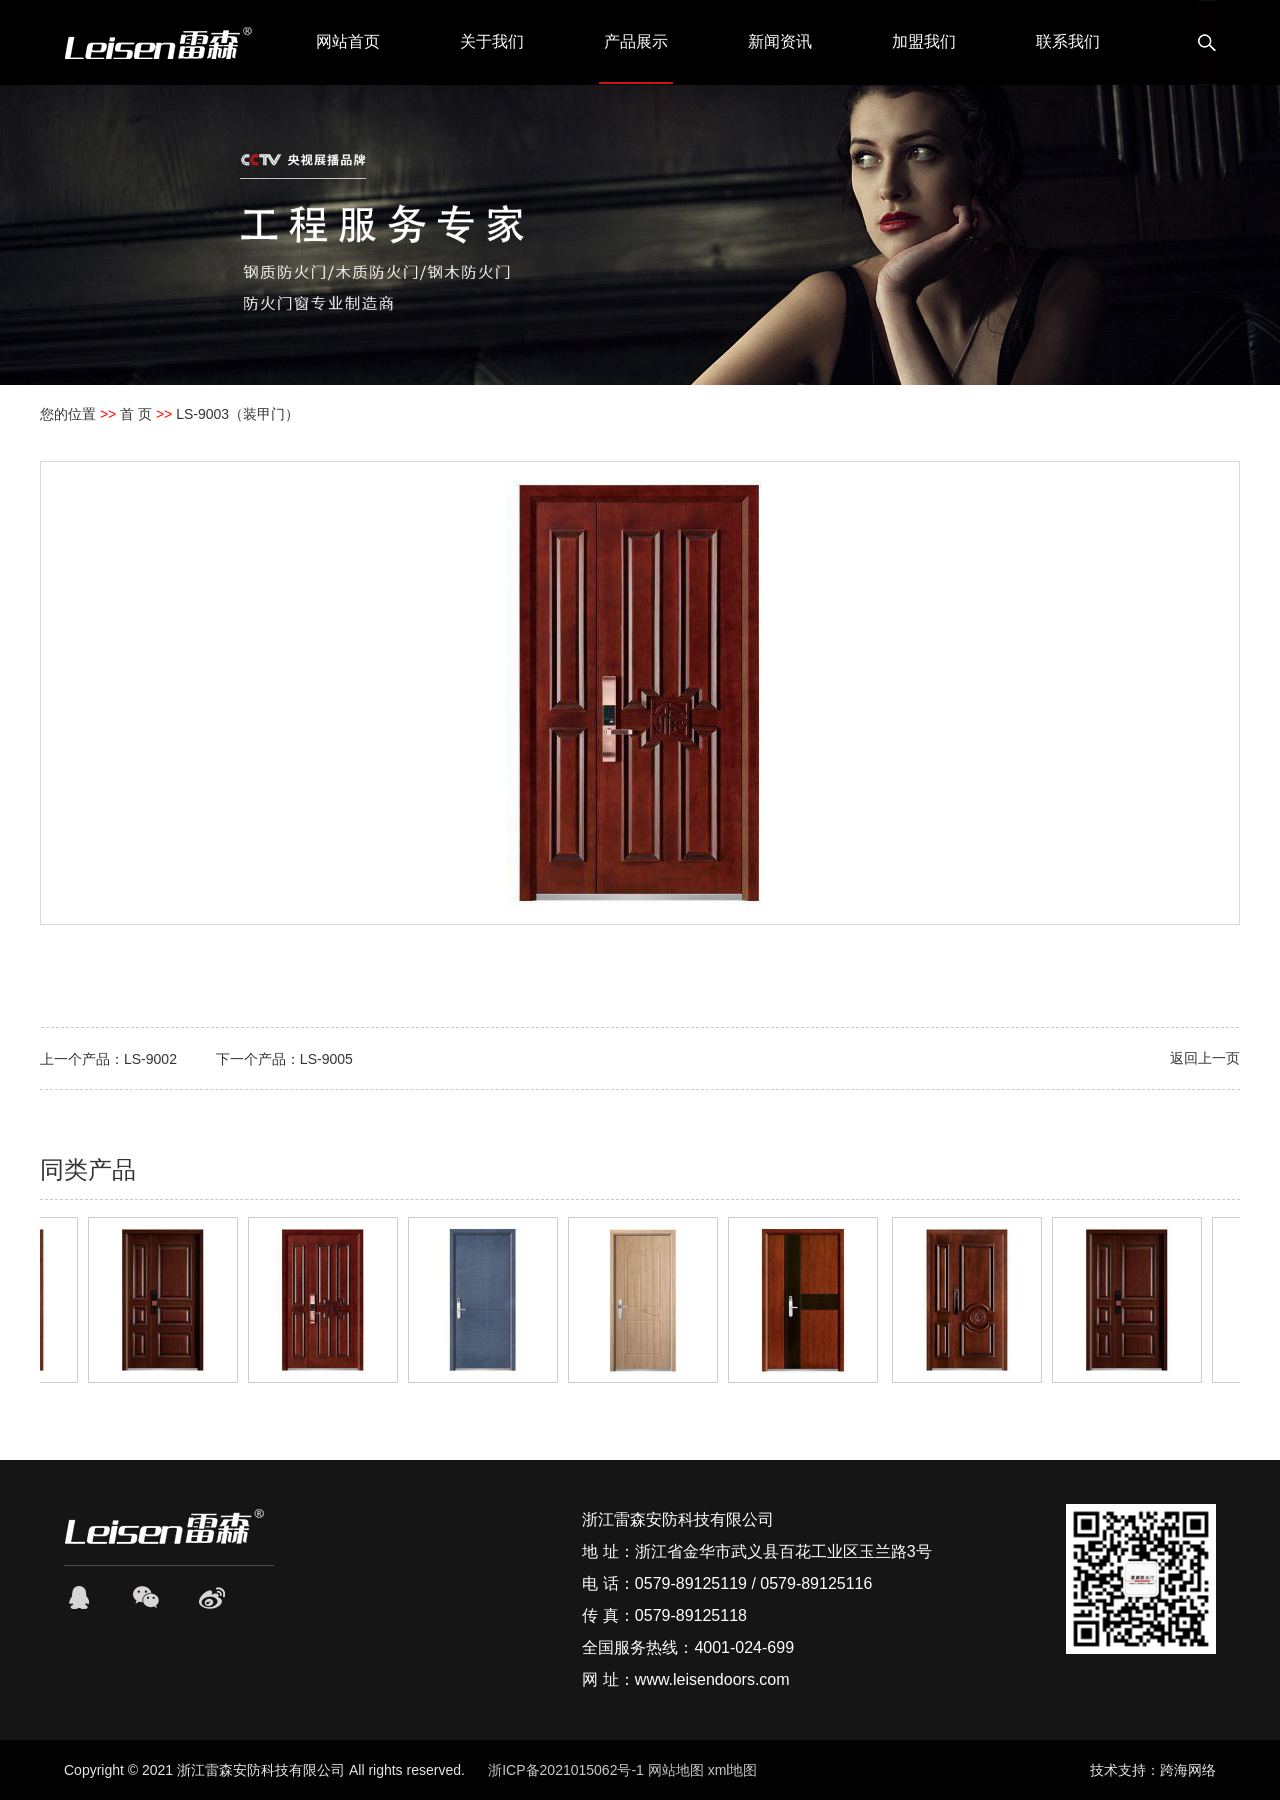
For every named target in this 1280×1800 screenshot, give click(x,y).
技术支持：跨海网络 (1153, 1770)
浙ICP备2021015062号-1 (566, 1770)
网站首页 (348, 41)
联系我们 (1068, 41)
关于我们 (492, 41)
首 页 (136, 414)
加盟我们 (924, 41)
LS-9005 (326, 1059)
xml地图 (733, 1770)
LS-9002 (150, 1059)
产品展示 (636, 41)
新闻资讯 (780, 41)
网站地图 (676, 1770)
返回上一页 (1205, 1058)
